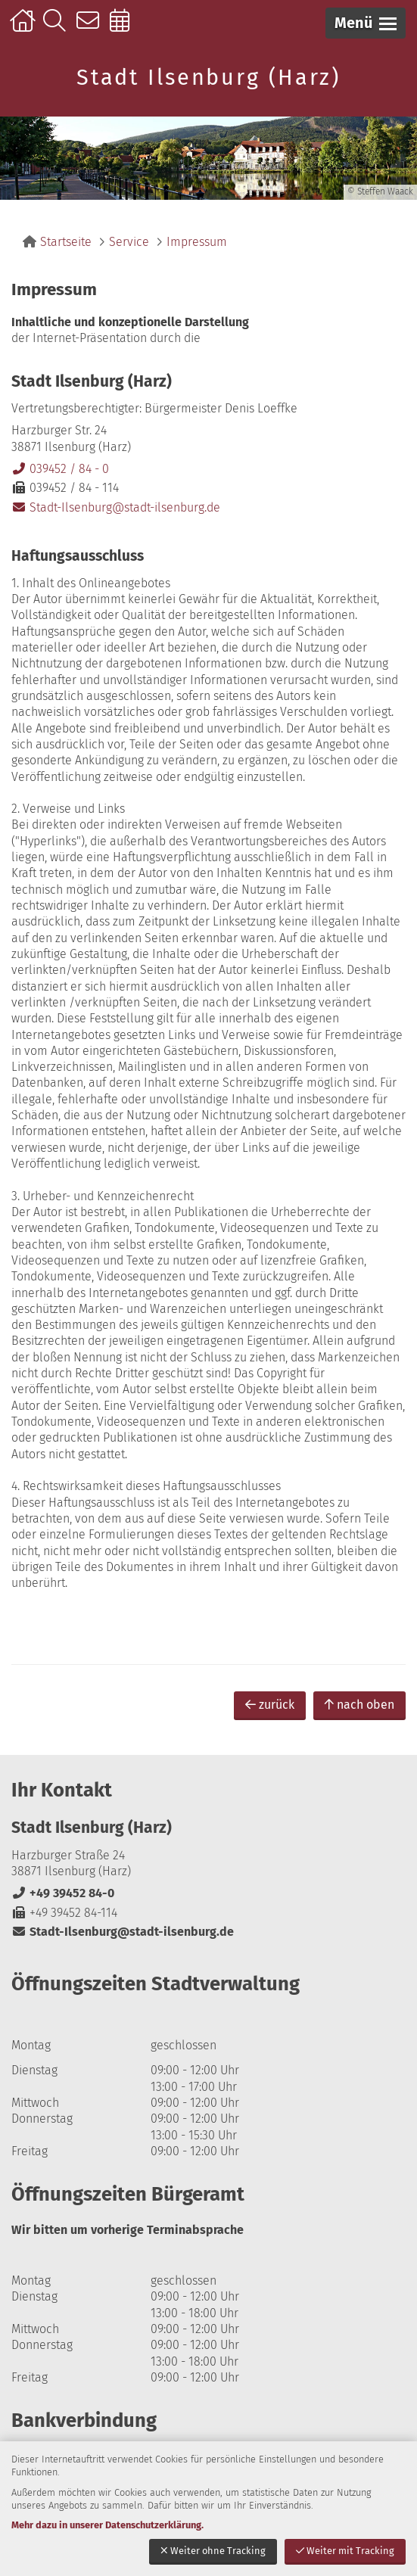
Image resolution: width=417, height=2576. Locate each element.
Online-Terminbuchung (124, 28)
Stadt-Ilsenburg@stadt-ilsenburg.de (115, 507)
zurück (269, 1705)
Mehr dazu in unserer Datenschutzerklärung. (107, 2525)
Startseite (24, 28)
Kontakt (91, 28)
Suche (58, 28)
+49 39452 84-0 (62, 1893)
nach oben (359, 1705)
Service (129, 242)
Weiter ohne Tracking (213, 2550)
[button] (365, 23)
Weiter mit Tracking (345, 2550)
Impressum (196, 242)
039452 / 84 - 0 (60, 469)
